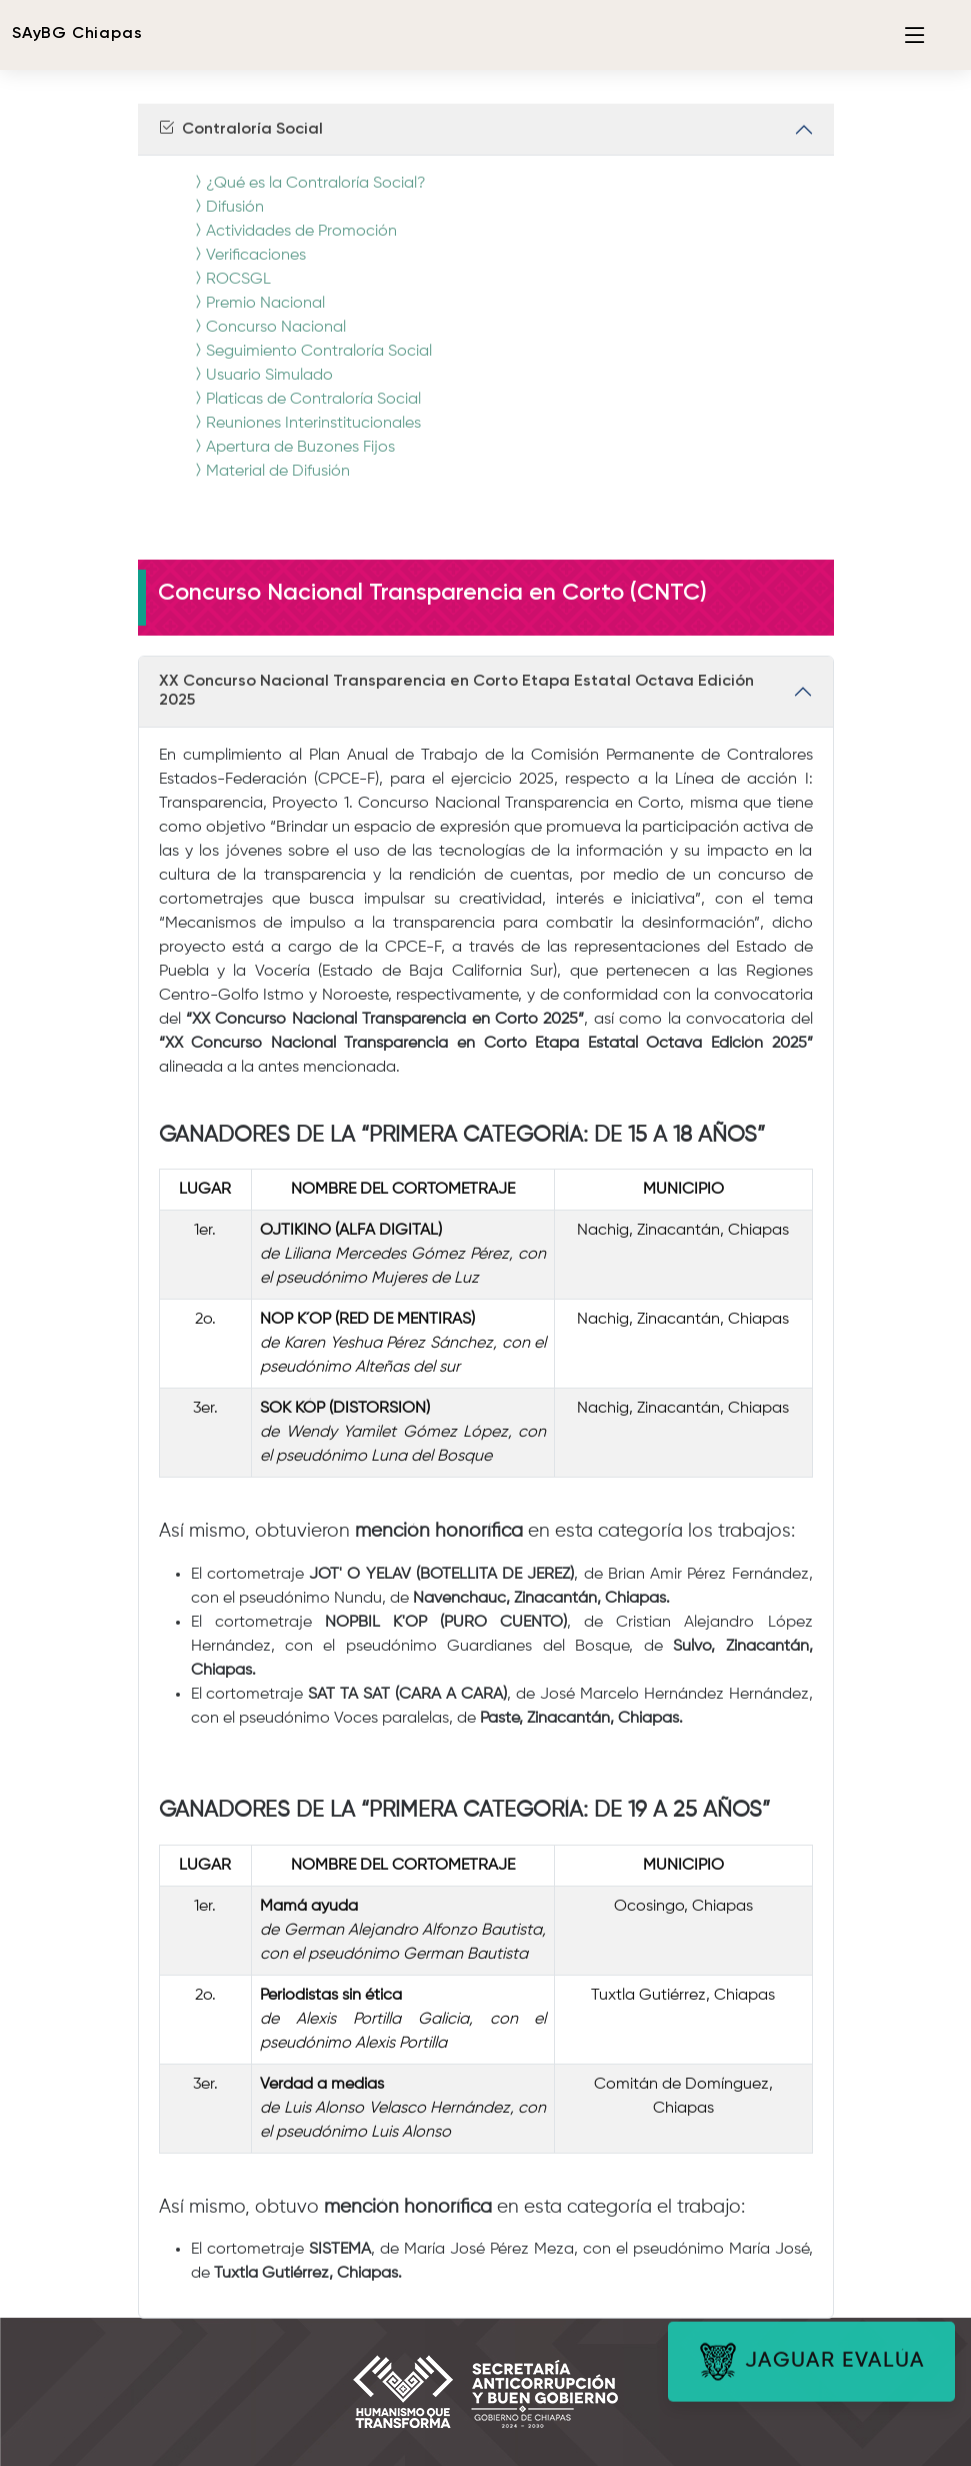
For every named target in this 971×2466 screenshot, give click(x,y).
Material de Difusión (270, 485)
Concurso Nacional (268, 341)
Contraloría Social (240, 143)
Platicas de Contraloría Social (305, 413)
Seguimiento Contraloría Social (311, 365)
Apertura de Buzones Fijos (292, 461)
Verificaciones (248, 269)
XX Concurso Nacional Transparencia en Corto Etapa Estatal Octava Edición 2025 (456, 704)
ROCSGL (230, 293)
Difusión (227, 221)
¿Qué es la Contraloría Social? (308, 197)
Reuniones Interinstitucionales (305, 437)
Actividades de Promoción (293, 245)
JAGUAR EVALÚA (811, 2375)
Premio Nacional (257, 317)
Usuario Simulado (261, 389)
